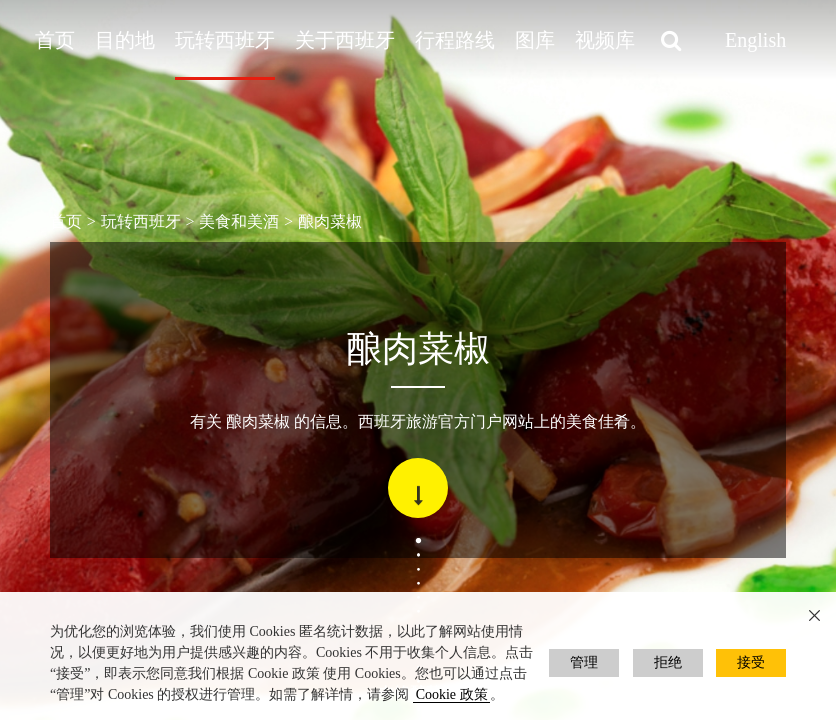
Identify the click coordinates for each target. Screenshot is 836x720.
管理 (584, 662)
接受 (751, 662)
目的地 (125, 40)
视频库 (605, 40)
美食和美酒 (239, 221)
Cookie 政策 (452, 694)
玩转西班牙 (225, 40)
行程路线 (455, 40)
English (755, 40)
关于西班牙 (345, 40)
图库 (535, 40)
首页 (55, 40)
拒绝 (668, 662)
